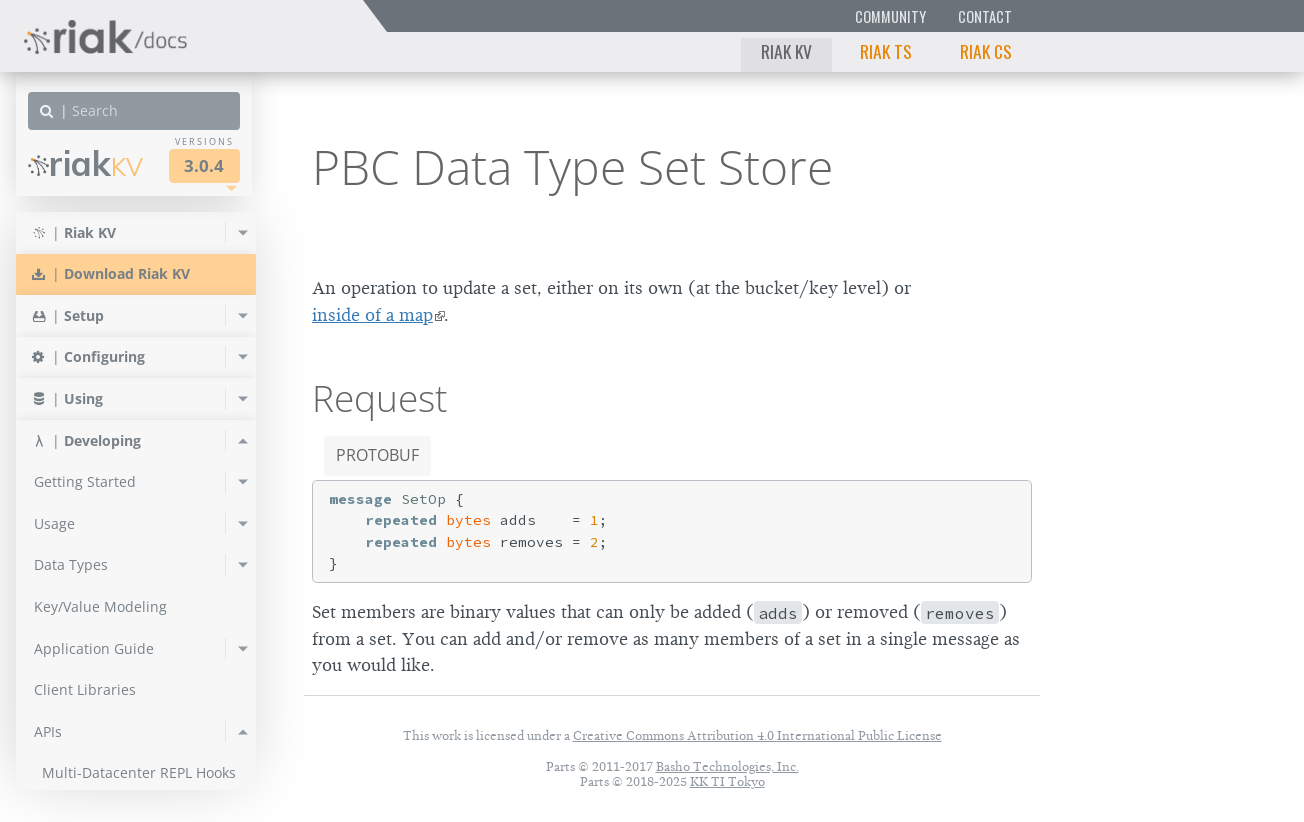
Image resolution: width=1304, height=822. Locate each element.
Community (890, 16)
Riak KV (786, 51)
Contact (985, 16)
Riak (85, 163)
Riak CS (986, 51)
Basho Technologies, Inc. (727, 766)
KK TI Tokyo (727, 781)
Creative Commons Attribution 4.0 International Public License (757, 735)
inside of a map (372, 315)
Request (379, 398)
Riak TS (886, 51)
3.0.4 (204, 165)
